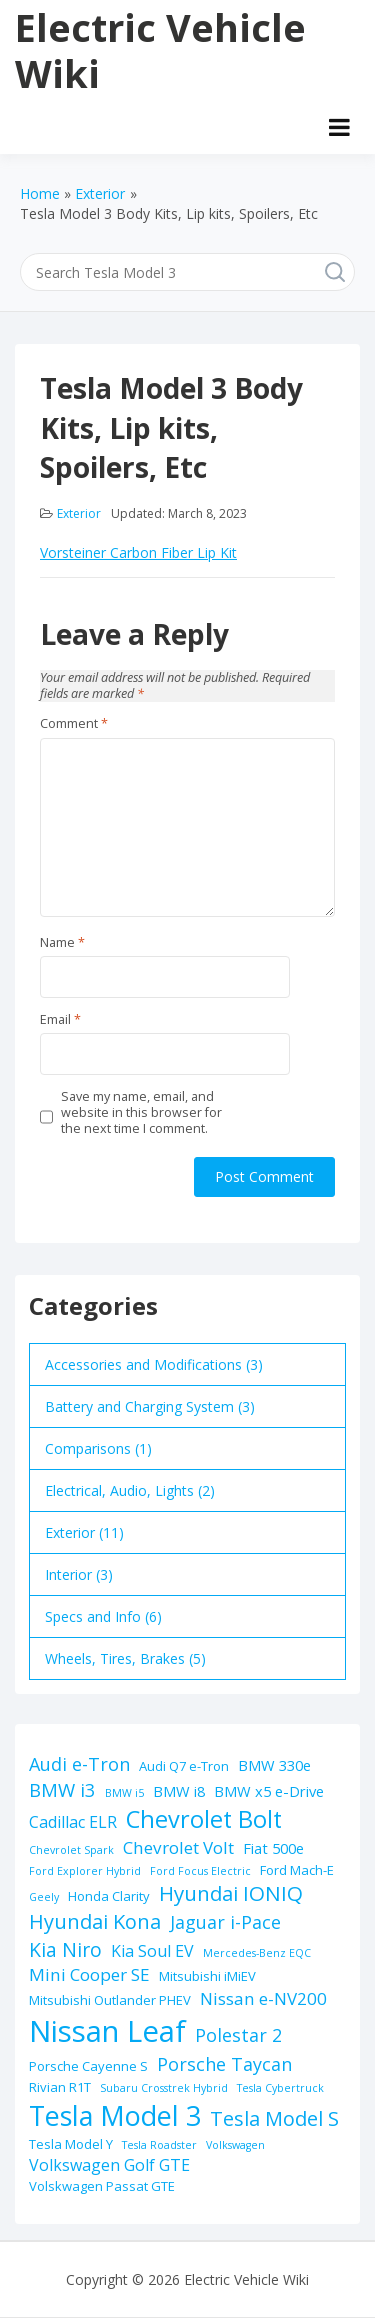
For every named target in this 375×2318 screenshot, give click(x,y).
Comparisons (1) (98, 1448)
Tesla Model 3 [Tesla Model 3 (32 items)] (115, 2115)
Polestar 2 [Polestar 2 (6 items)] (238, 2035)
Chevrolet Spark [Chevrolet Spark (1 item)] (71, 1850)
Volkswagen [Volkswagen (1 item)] (235, 2145)
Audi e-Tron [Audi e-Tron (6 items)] (79, 1764)
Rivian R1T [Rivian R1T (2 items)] (60, 2087)
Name (62, 943)
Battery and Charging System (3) (150, 1406)
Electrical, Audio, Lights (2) (130, 1490)
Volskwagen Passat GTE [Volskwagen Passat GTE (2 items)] (102, 2186)
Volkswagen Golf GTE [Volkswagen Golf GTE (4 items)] (109, 2165)
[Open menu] (339, 127)
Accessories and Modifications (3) (154, 1364)
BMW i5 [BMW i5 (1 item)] (124, 1793)
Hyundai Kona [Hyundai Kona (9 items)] (95, 1921)
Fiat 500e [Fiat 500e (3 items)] (273, 1848)
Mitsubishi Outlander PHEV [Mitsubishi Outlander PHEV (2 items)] (110, 2000)
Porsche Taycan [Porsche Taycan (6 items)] (224, 2064)
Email (60, 1020)
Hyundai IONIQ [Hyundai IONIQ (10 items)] (231, 1893)
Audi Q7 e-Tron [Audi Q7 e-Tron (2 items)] (184, 1766)
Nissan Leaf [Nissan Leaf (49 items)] (107, 2031)
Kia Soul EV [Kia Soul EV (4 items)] (152, 1951)
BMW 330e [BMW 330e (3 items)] (274, 1765)
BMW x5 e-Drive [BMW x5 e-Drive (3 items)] (269, 1791)
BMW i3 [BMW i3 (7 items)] (62, 1789)
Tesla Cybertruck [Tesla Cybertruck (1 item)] (280, 2088)
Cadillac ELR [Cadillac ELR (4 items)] (73, 1822)
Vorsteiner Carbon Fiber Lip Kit (138, 552)
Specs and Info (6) (103, 1616)
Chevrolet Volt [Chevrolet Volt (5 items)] (178, 1847)
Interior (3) (79, 1574)
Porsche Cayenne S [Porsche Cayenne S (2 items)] (88, 2066)
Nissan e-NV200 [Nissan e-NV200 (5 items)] (263, 1998)
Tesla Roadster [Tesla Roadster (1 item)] (159, 2145)
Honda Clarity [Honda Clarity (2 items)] (109, 1896)
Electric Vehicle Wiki (160, 50)
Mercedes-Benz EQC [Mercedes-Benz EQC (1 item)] (257, 1953)
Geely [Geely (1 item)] (44, 1897)
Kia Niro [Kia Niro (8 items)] (65, 1949)
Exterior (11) (84, 1532)
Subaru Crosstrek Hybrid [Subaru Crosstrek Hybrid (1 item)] (164, 2088)
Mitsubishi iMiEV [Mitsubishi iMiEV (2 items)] (207, 1976)
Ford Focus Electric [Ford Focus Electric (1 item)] (200, 1871)
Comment (74, 724)
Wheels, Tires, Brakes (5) (125, 1658)
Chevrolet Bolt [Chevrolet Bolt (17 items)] (204, 1819)
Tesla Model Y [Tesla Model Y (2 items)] (71, 2144)
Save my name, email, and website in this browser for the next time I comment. (141, 1113)
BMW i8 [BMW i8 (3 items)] (179, 1791)
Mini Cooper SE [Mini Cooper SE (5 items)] (89, 1974)
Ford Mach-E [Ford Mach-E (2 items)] (297, 1870)
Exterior (79, 513)
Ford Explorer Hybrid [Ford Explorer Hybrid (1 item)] (85, 1871)
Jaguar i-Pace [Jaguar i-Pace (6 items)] (225, 1922)
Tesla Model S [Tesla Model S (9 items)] (274, 2118)
